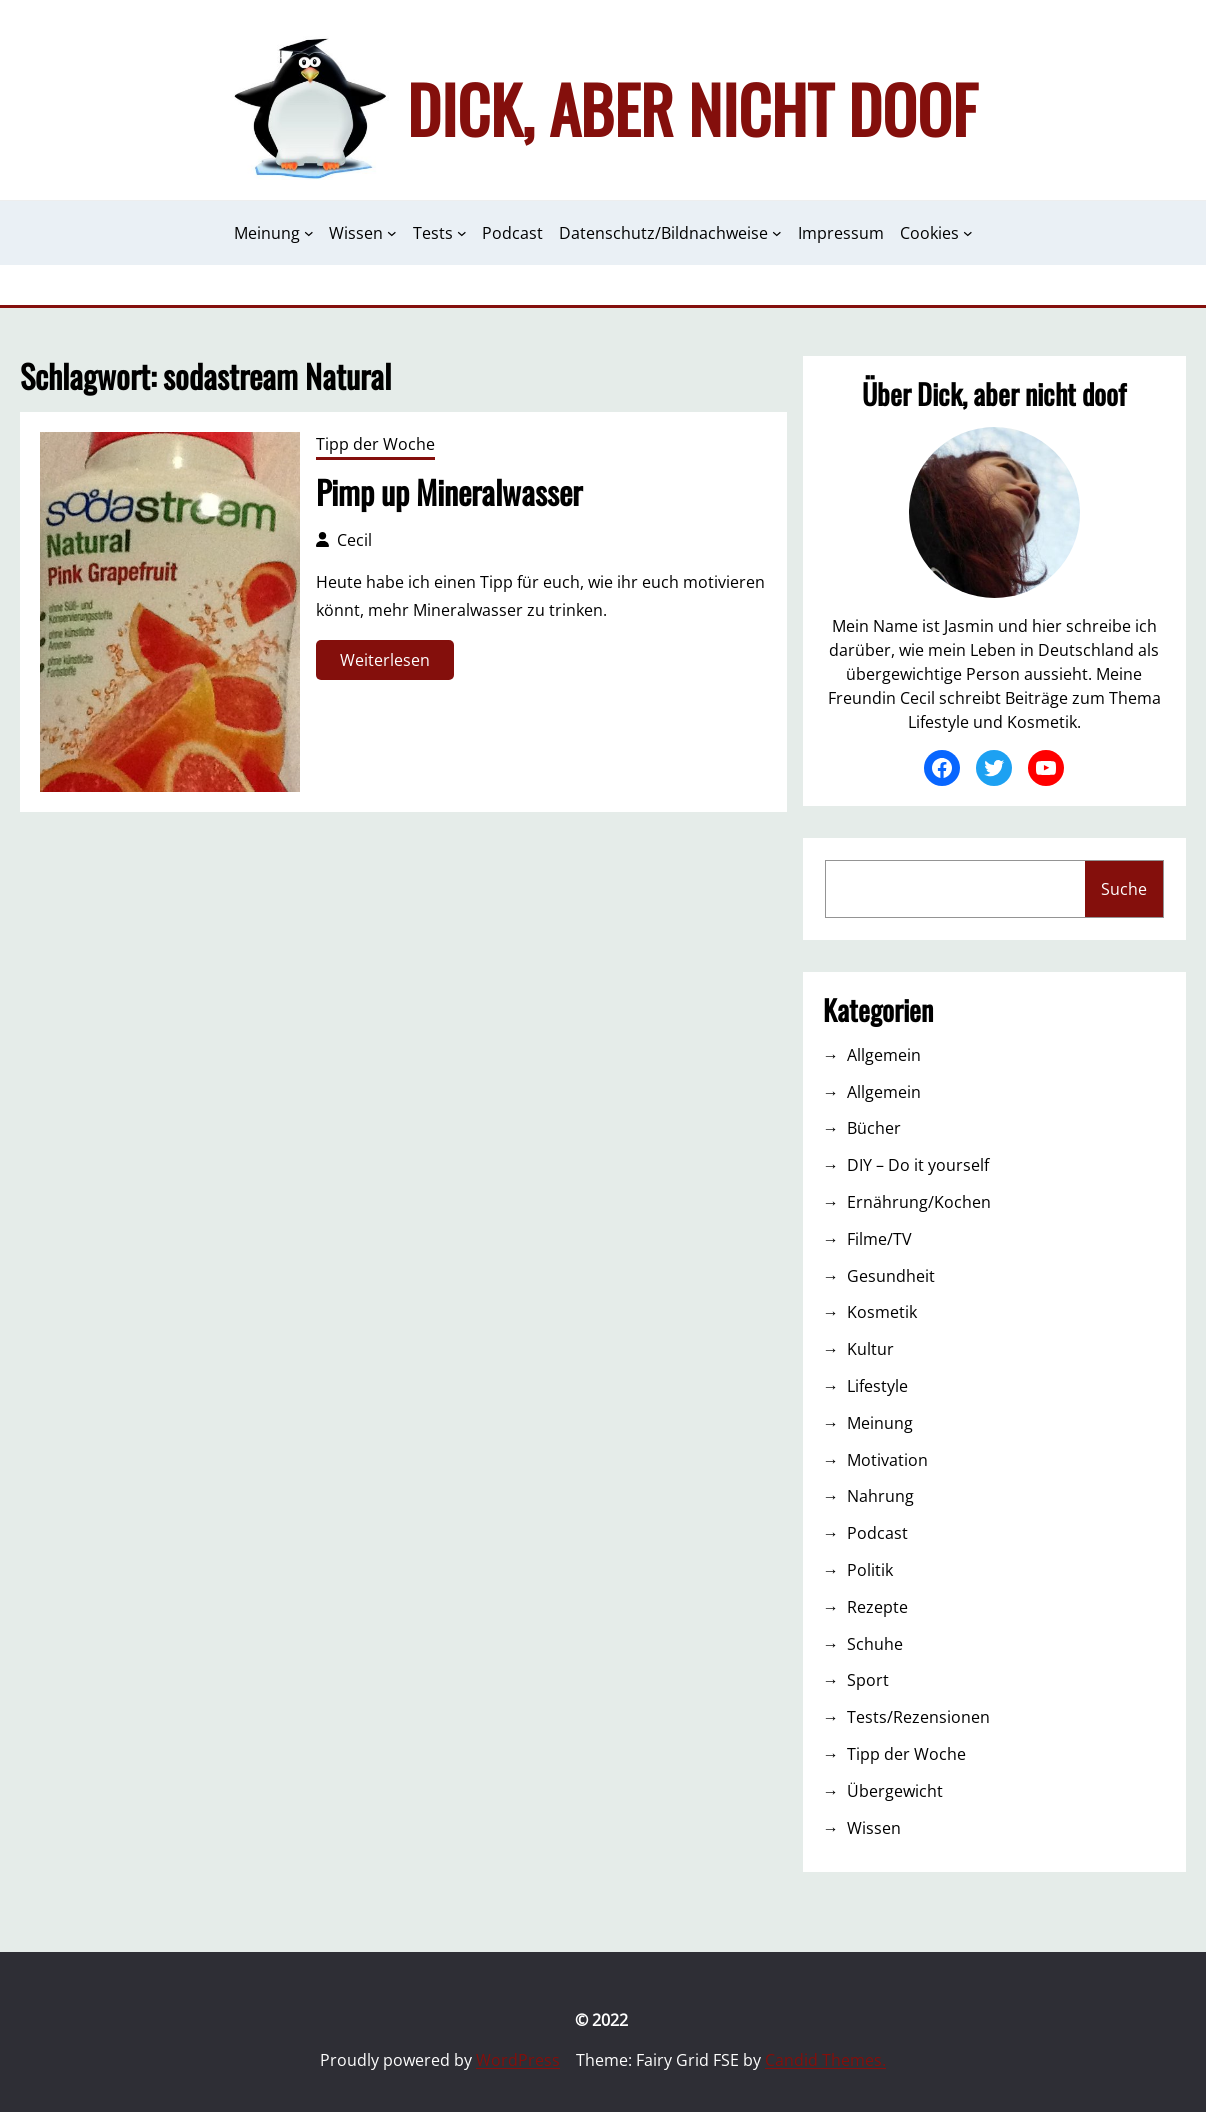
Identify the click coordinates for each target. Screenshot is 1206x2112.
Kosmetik (882, 1312)
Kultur (870, 1349)
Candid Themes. (825, 2060)
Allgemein (884, 1055)
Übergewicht (895, 1791)
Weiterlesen (392, 663)
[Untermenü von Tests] (462, 233)
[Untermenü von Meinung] (309, 233)
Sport (868, 1680)
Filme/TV (879, 1239)
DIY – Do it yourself (918, 1165)
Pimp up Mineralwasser (449, 492)
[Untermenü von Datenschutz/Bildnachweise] (777, 233)
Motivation (887, 1460)
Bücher (874, 1128)
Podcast (877, 1533)
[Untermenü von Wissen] (392, 233)
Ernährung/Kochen (919, 1202)
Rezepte (877, 1607)
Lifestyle (877, 1386)
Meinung (880, 1423)
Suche (1124, 889)
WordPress (518, 2060)
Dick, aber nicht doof (692, 108)
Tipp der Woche (375, 444)
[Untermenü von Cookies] (968, 233)
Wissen (874, 1828)
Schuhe (875, 1644)
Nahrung (880, 1496)
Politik (870, 1570)
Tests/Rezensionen (918, 1717)
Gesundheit (891, 1276)
